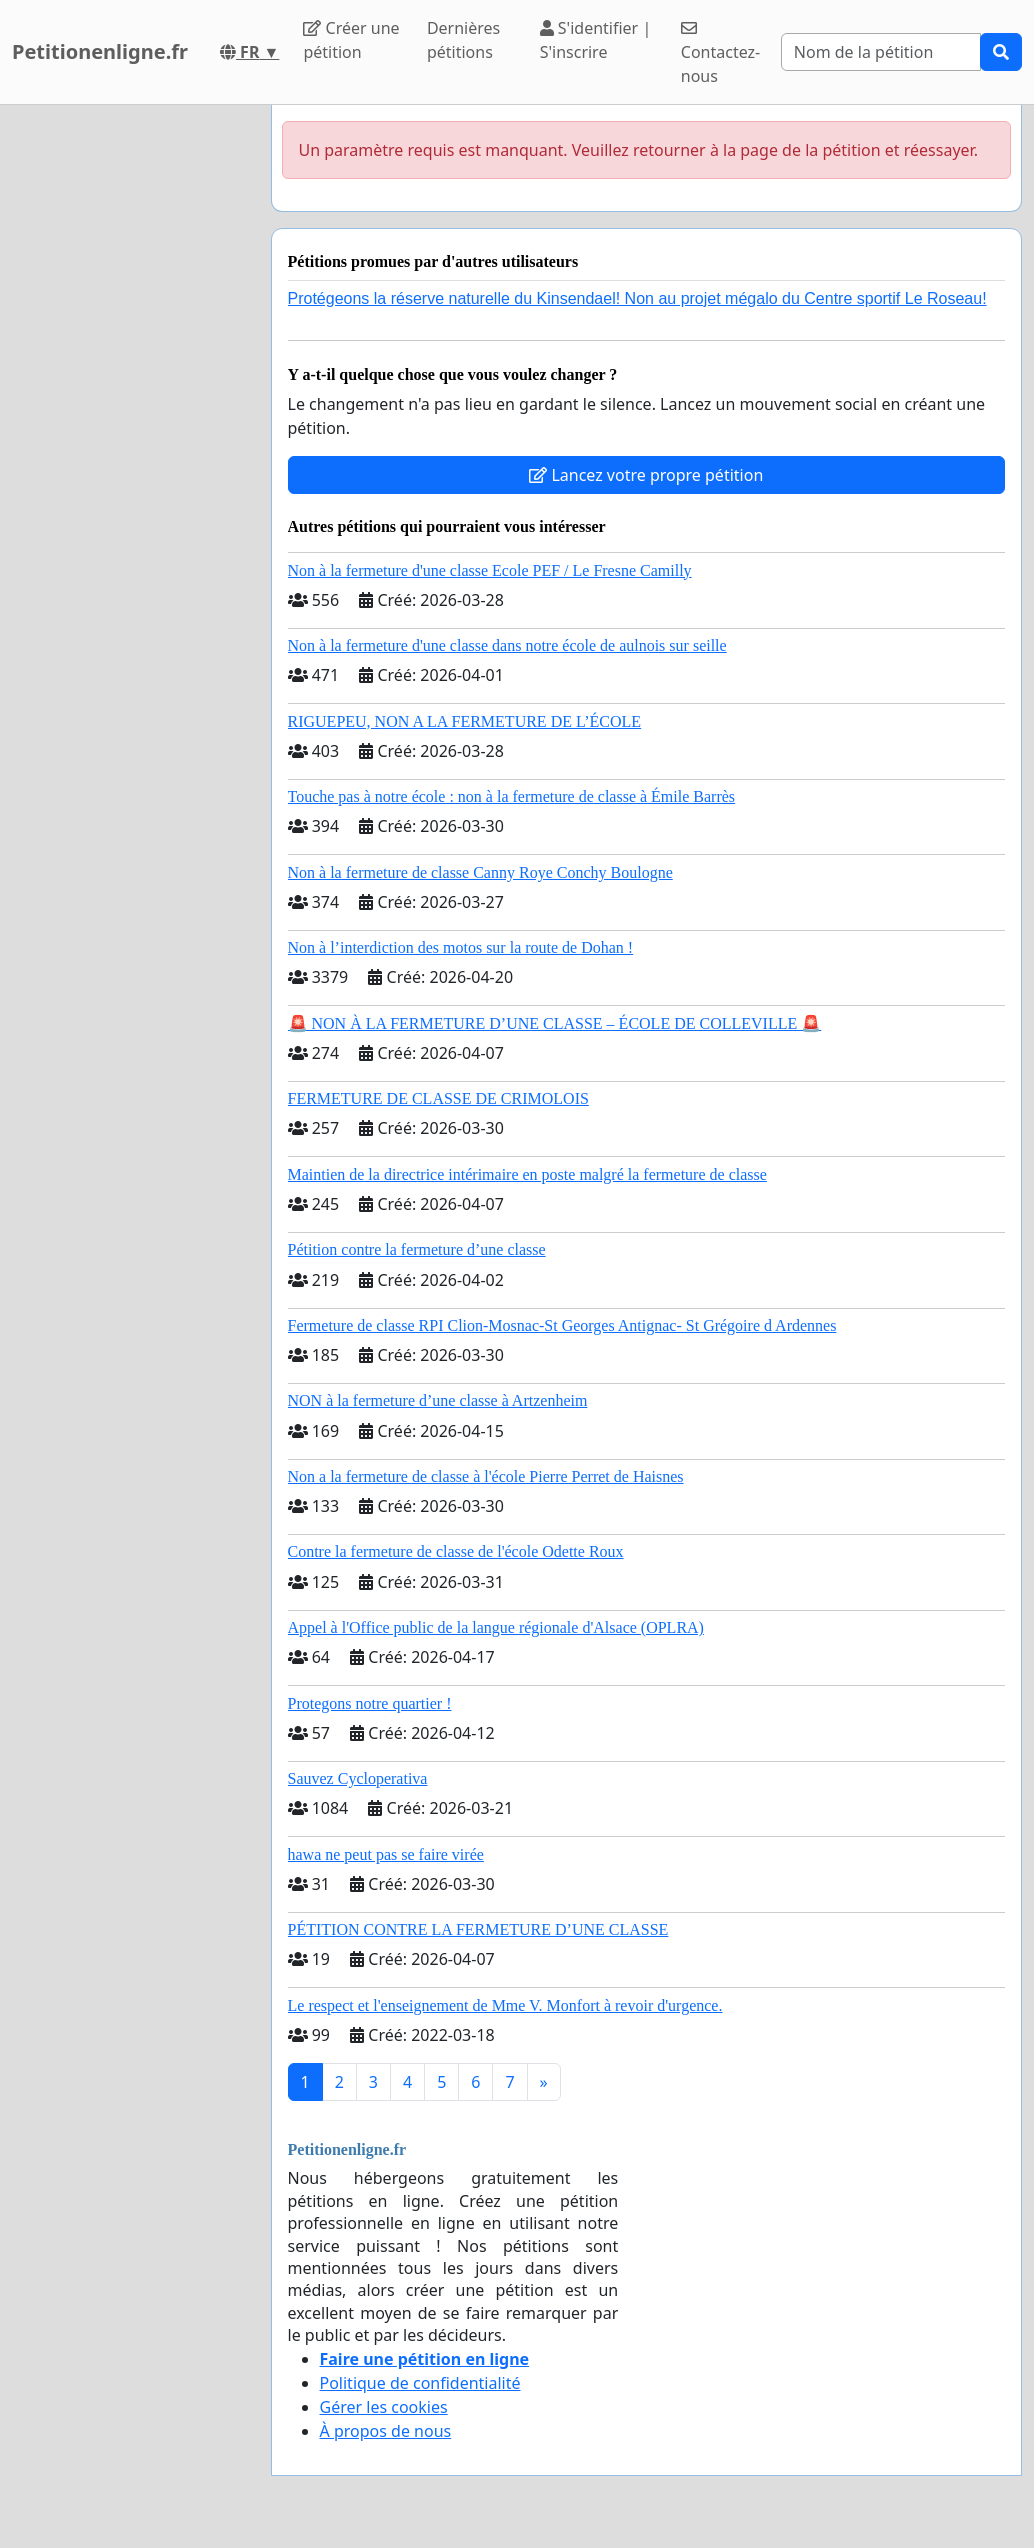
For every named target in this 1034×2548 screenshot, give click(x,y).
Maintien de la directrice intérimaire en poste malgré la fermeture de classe (527, 1174)
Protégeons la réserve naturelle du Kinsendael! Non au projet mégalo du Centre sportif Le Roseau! (637, 298)
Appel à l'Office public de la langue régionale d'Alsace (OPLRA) (496, 1627)
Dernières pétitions (463, 40)
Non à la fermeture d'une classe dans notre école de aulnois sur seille (507, 645)
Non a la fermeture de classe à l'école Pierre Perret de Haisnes (486, 1476)
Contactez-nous (720, 53)
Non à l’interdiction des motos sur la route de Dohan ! (461, 947)
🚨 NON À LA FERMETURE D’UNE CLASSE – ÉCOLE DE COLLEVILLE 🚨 (555, 1023)
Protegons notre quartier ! (370, 1703)
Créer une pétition (351, 40)
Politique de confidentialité (420, 2383)
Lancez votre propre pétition (646, 475)
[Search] (881, 52)
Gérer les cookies (384, 2407)
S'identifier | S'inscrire (596, 40)
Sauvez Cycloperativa (358, 1778)
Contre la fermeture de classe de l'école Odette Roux (456, 1551)
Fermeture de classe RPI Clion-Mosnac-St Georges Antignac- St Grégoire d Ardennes (562, 1325)
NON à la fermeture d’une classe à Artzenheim (438, 1400)
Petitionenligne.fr (100, 51)
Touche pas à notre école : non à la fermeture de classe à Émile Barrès (512, 796)
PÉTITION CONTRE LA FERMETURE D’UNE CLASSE (478, 1929)
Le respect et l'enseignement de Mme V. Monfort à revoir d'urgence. (505, 2005)
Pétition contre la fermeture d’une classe (417, 1249)
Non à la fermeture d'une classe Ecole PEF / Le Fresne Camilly (490, 570)
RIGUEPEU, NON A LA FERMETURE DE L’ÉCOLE (465, 721)
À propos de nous (386, 2431)
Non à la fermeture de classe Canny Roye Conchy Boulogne (480, 872)
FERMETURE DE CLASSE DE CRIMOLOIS (438, 1098)
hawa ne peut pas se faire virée (386, 1854)
